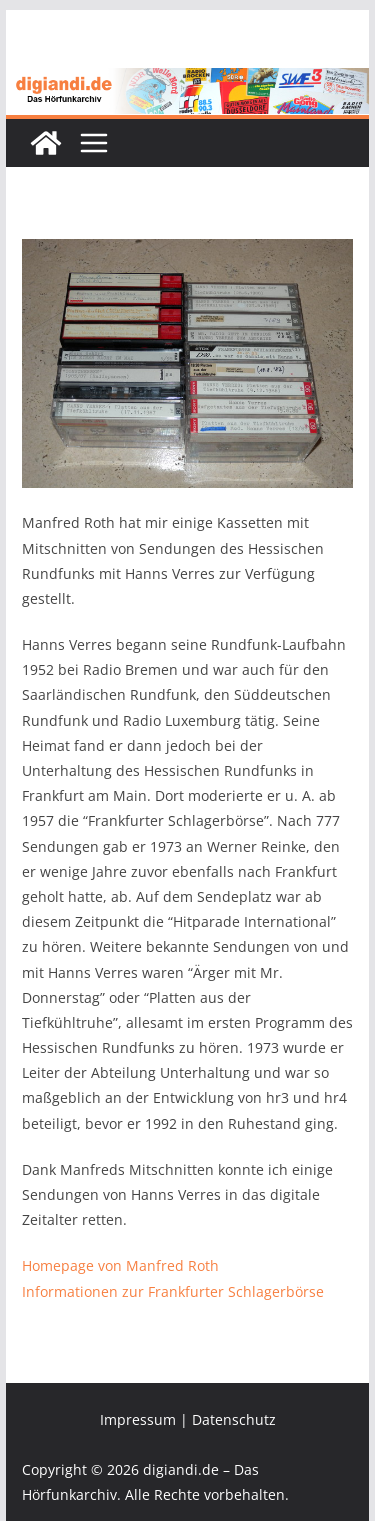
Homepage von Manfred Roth (120, 1265)
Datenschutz (234, 1419)
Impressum (138, 1419)
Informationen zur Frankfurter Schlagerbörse (173, 1291)
